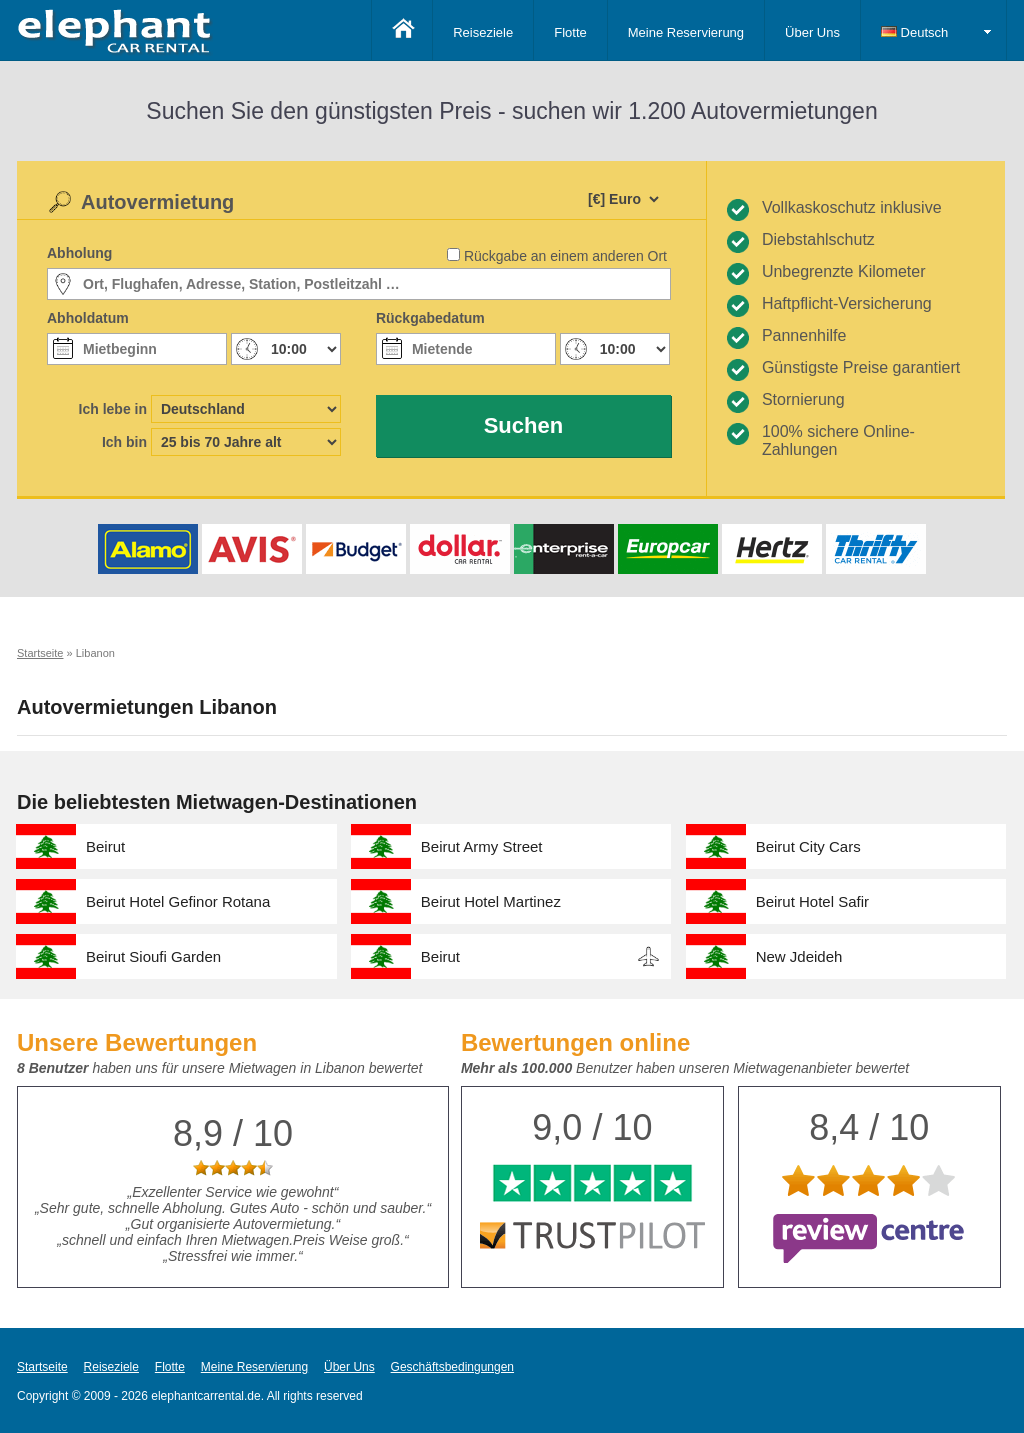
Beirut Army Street (482, 846)
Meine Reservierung (686, 32)
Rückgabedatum (430, 318)
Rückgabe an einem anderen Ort (565, 256)
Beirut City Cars (808, 846)
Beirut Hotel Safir (812, 901)
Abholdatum (88, 318)
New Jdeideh (799, 956)
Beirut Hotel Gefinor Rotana (178, 901)
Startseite (42, 1367)
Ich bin (124, 442)
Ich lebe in (113, 409)
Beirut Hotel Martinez (491, 901)
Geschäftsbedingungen (452, 1367)
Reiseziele (483, 32)
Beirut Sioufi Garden (153, 956)
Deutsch (914, 32)
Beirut (105, 846)
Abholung (79, 253)
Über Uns (812, 32)
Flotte (570, 32)
